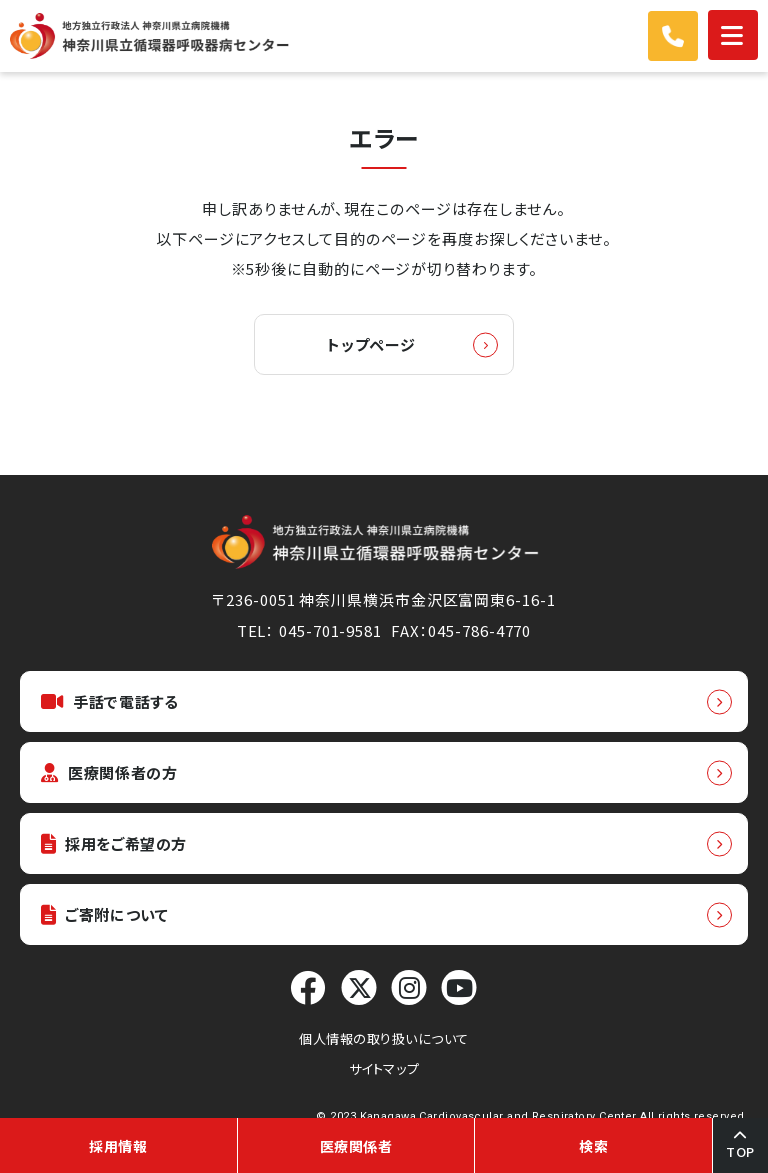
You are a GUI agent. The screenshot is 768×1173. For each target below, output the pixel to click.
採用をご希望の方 (114, 843)
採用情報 (118, 1146)
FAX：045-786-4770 (461, 630)
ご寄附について (104, 914)
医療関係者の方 (109, 772)
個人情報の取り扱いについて (384, 1038)
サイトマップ (384, 1068)
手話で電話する (109, 701)
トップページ (371, 344)
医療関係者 (356, 1146)
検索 (593, 1146)
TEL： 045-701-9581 (309, 630)
